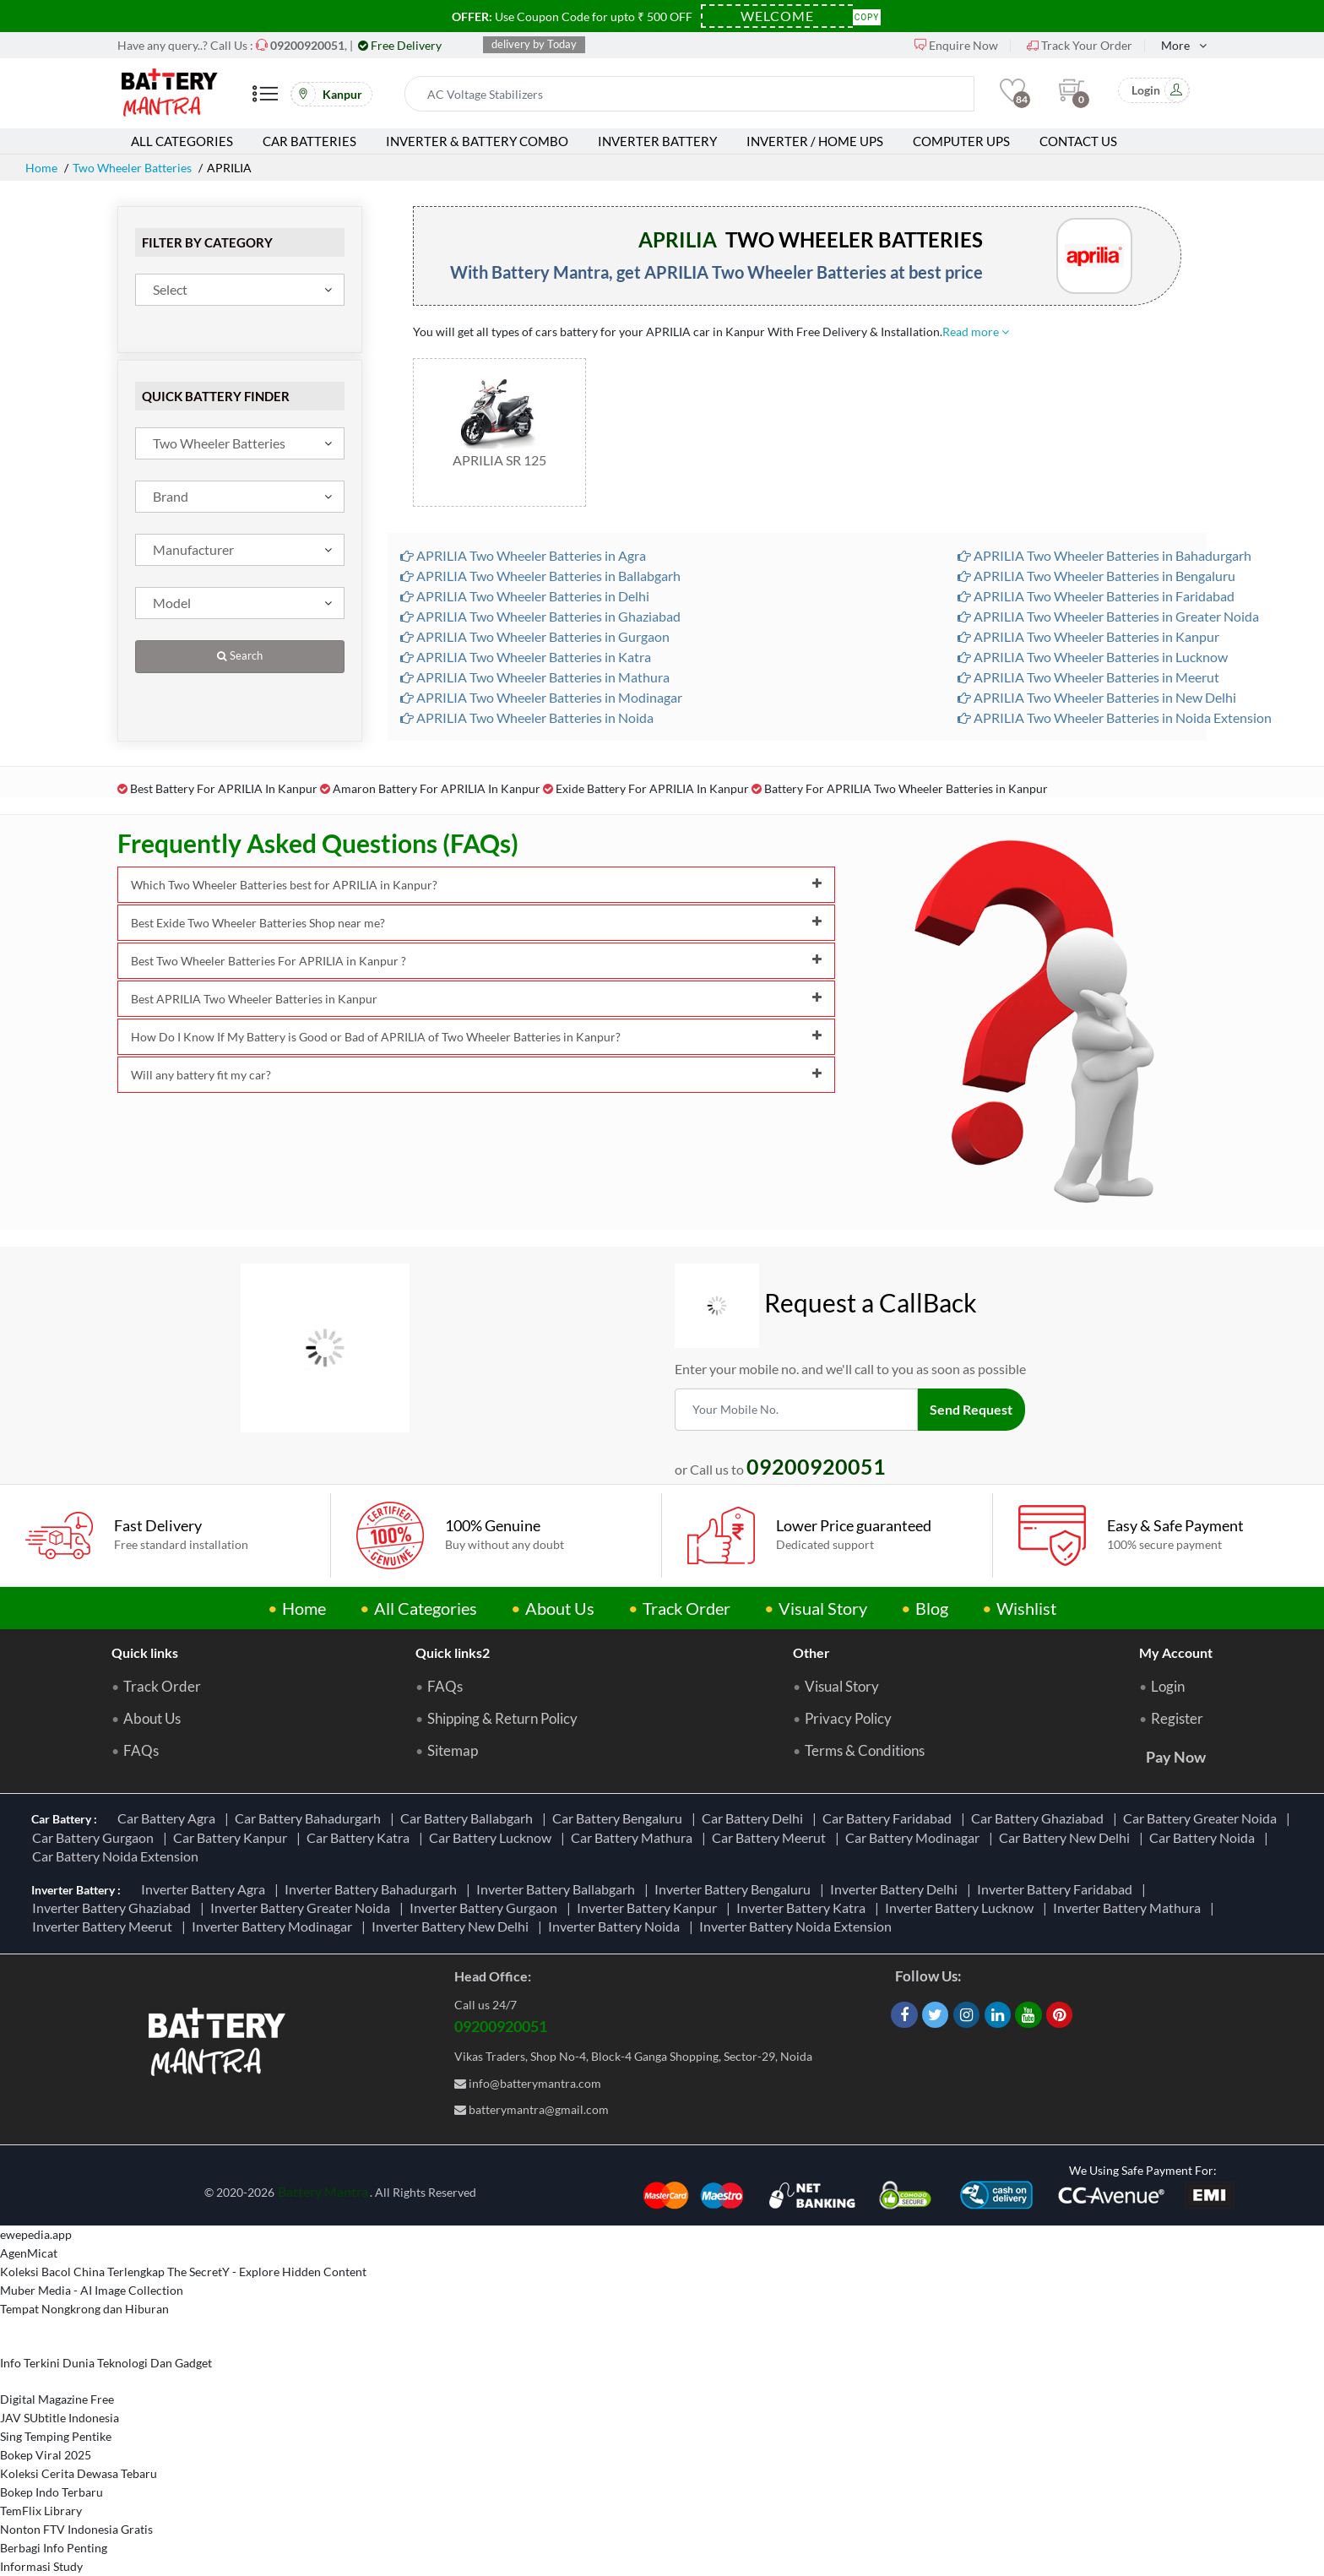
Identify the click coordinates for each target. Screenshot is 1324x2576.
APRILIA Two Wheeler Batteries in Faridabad (1096, 596)
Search (240, 655)
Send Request (972, 1409)
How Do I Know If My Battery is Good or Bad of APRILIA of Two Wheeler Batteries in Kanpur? (476, 1037)
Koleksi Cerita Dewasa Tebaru (78, 2473)
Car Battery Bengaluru (619, 1818)
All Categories (182, 141)
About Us (559, 1608)
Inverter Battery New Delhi (453, 1926)
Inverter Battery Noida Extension (798, 1926)
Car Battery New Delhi (1067, 1837)
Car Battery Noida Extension (117, 1856)
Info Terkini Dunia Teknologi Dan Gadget (106, 2363)
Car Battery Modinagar (915, 1837)
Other (811, 1652)
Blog (931, 1608)
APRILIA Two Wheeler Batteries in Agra (523, 555)
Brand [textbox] (170, 496)
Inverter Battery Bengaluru (735, 1889)
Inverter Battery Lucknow (962, 1907)
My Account (1176, 1652)
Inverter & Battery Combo (477, 141)
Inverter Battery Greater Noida (302, 1907)
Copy (867, 15)
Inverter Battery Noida (616, 1926)
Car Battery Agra (168, 1818)
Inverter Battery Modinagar (274, 1926)
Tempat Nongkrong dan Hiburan (84, 2309)
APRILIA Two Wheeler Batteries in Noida (527, 717)
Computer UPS (961, 141)
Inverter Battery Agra (205, 1889)
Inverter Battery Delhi (896, 1889)
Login (1168, 1686)
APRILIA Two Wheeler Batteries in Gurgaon (535, 636)
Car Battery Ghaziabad (1040, 1818)
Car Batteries (309, 141)
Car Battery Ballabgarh (469, 1818)
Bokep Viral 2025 (45, 2455)
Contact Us (1078, 141)
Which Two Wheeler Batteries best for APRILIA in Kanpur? (476, 885)
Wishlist (1026, 1608)
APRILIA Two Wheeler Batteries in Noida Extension (1115, 717)
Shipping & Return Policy (502, 1718)
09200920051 (500, 2026)
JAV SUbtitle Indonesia (59, 2417)
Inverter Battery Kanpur (649, 1907)
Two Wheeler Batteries (132, 167)
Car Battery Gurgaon (95, 1837)
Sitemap (452, 1750)
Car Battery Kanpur (232, 1837)
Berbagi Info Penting (53, 2548)
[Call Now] (307, 45)
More (1175, 45)
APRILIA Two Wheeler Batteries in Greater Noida (1108, 616)
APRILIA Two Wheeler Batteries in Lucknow (1093, 657)
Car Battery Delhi (755, 1818)
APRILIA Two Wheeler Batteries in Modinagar (541, 697)
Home (41, 167)
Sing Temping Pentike (55, 2436)
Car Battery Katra (361, 1837)
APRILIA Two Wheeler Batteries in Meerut (1088, 677)
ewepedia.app (36, 2234)
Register (1177, 1718)
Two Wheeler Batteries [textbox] (219, 443)
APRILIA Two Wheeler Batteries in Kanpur (1088, 636)
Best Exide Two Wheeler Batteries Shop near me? (476, 923)
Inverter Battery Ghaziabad (114, 1907)
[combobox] (240, 290)
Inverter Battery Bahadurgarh (373, 1889)
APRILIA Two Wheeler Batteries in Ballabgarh (540, 576)
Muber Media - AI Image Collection (91, 2290)
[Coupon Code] (777, 16)
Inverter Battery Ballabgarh (558, 1889)
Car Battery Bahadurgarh (310, 1818)
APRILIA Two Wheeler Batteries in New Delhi (1097, 697)
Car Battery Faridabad (889, 1818)
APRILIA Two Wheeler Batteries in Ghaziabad (540, 616)
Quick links (144, 1652)
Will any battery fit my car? (476, 1075)
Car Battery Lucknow (492, 1837)
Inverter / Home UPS (814, 141)
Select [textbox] (170, 289)
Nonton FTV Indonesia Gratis (76, 2529)
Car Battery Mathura (634, 1837)
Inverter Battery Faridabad (1057, 1889)
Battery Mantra (323, 2191)
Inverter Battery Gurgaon (486, 1907)
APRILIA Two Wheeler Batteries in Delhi (524, 596)
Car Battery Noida (1204, 1837)
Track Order (686, 1608)
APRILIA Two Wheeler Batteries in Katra (525, 657)
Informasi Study (41, 2566)
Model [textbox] (172, 603)
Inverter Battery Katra (803, 1907)
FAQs (141, 1750)
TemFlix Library (41, 2510)
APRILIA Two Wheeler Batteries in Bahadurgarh (1104, 555)
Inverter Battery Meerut (104, 1926)
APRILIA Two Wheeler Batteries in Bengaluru (1096, 576)
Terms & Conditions (865, 1750)
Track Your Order (1079, 45)
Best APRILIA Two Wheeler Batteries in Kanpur (476, 999)
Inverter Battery (657, 141)
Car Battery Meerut (771, 1837)
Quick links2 (452, 1652)
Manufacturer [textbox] (193, 549)
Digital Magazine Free (57, 2399)
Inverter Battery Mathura (1129, 1907)
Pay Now (1176, 1756)
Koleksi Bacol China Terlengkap (82, 2271)
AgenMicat (28, 2253)
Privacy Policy (848, 1718)
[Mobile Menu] (265, 100)
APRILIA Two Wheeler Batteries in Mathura (535, 677)
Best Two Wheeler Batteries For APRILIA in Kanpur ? (476, 961)
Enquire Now (956, 45)
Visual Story (823, 1608)
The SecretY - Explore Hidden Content (266, 2271)
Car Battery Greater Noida (1202, 1818)
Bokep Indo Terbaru (51, 2492)
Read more (975, 331)
